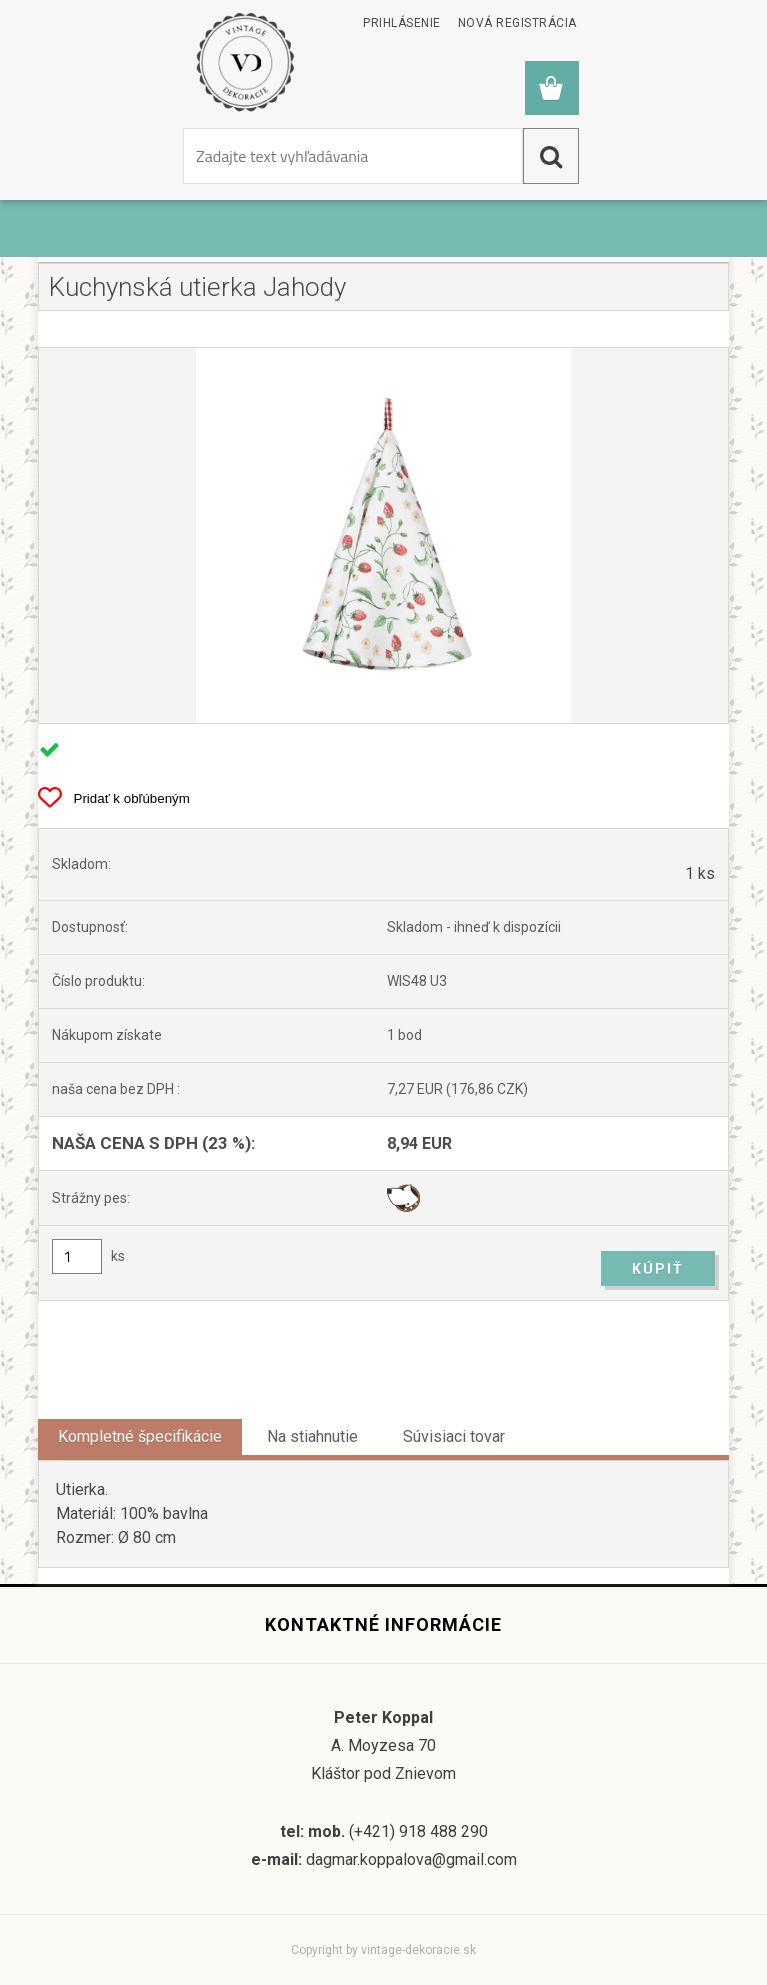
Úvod (70, 238)
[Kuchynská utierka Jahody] (383, 535)
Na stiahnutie (312, 1436)
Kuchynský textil (169, 238)
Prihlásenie (402, 23)
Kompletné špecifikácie (140, 1436)
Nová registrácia (517, 23)
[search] (551, 156)
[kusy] (77, 1256)
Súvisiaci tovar (454, 1436)
